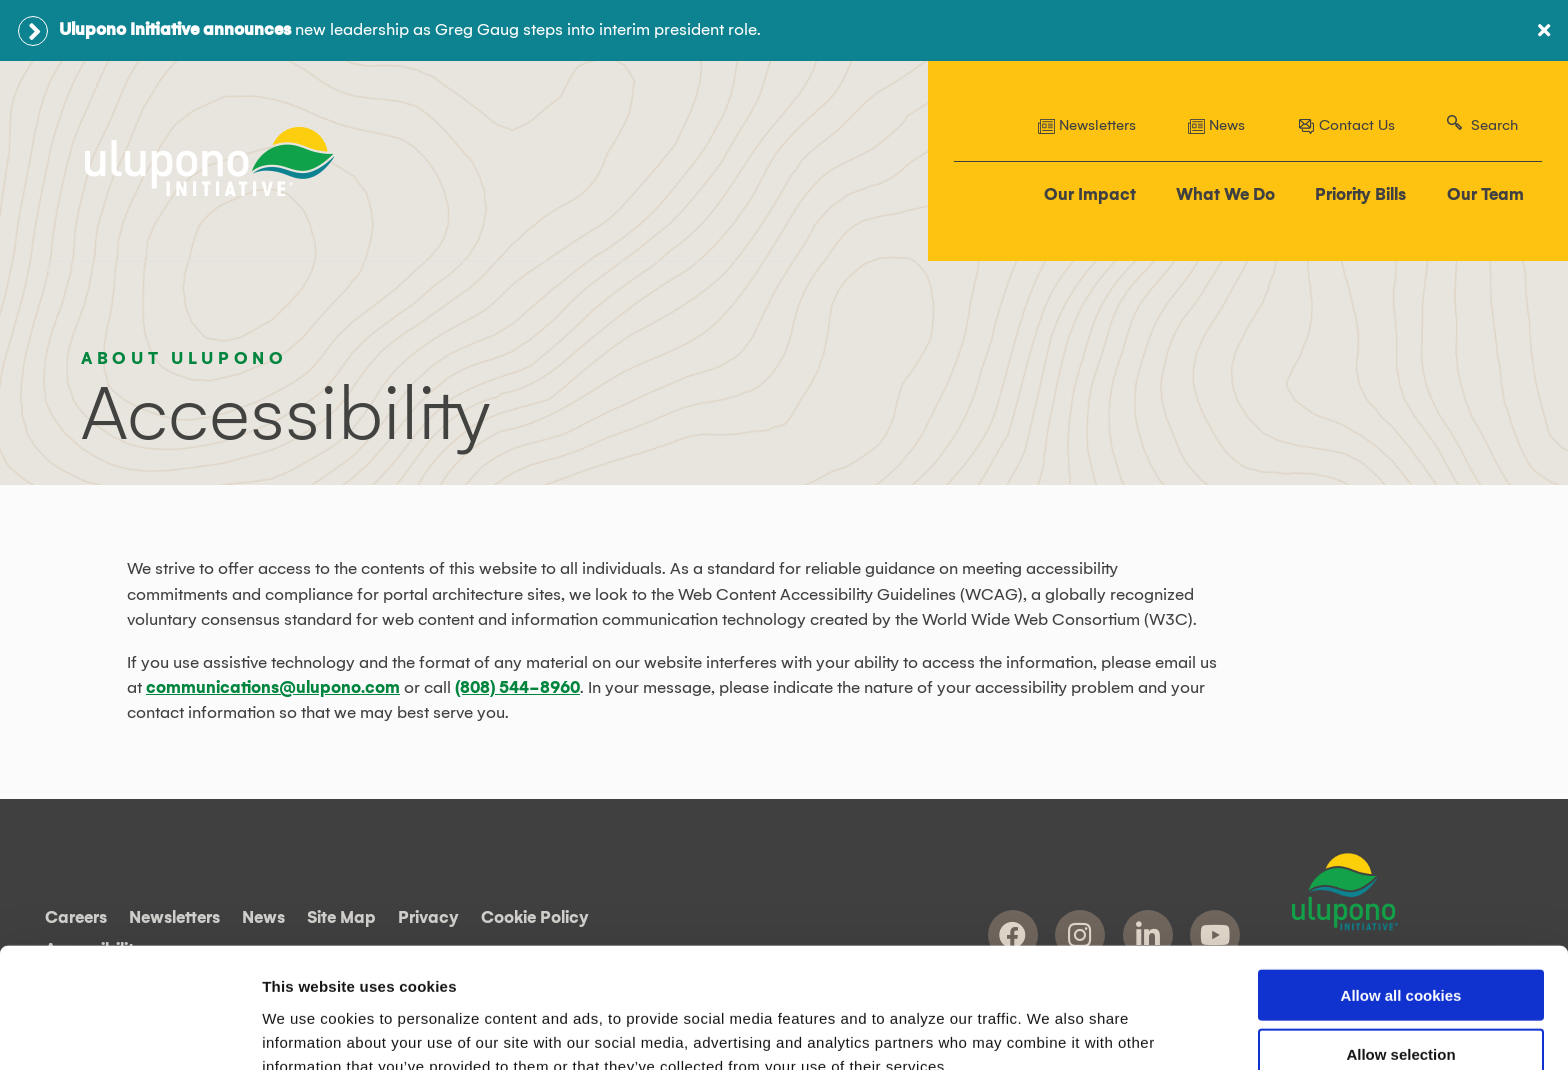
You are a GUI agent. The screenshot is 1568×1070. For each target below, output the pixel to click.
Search (1494, 126)
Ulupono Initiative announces (175, 30)
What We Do (1226, 196)
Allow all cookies (1401, 894)
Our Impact (1091, 196)
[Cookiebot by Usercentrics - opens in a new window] (129, 1031)
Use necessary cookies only (1401, 1012)
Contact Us (1346, 126)
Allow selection (1400, 953)
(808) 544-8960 (517, 687)
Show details (1049, 1030)
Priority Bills (1361, 196)
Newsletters (1087, 126)
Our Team (1485, 196)
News (1216, 126)
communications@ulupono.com (273, 687)
